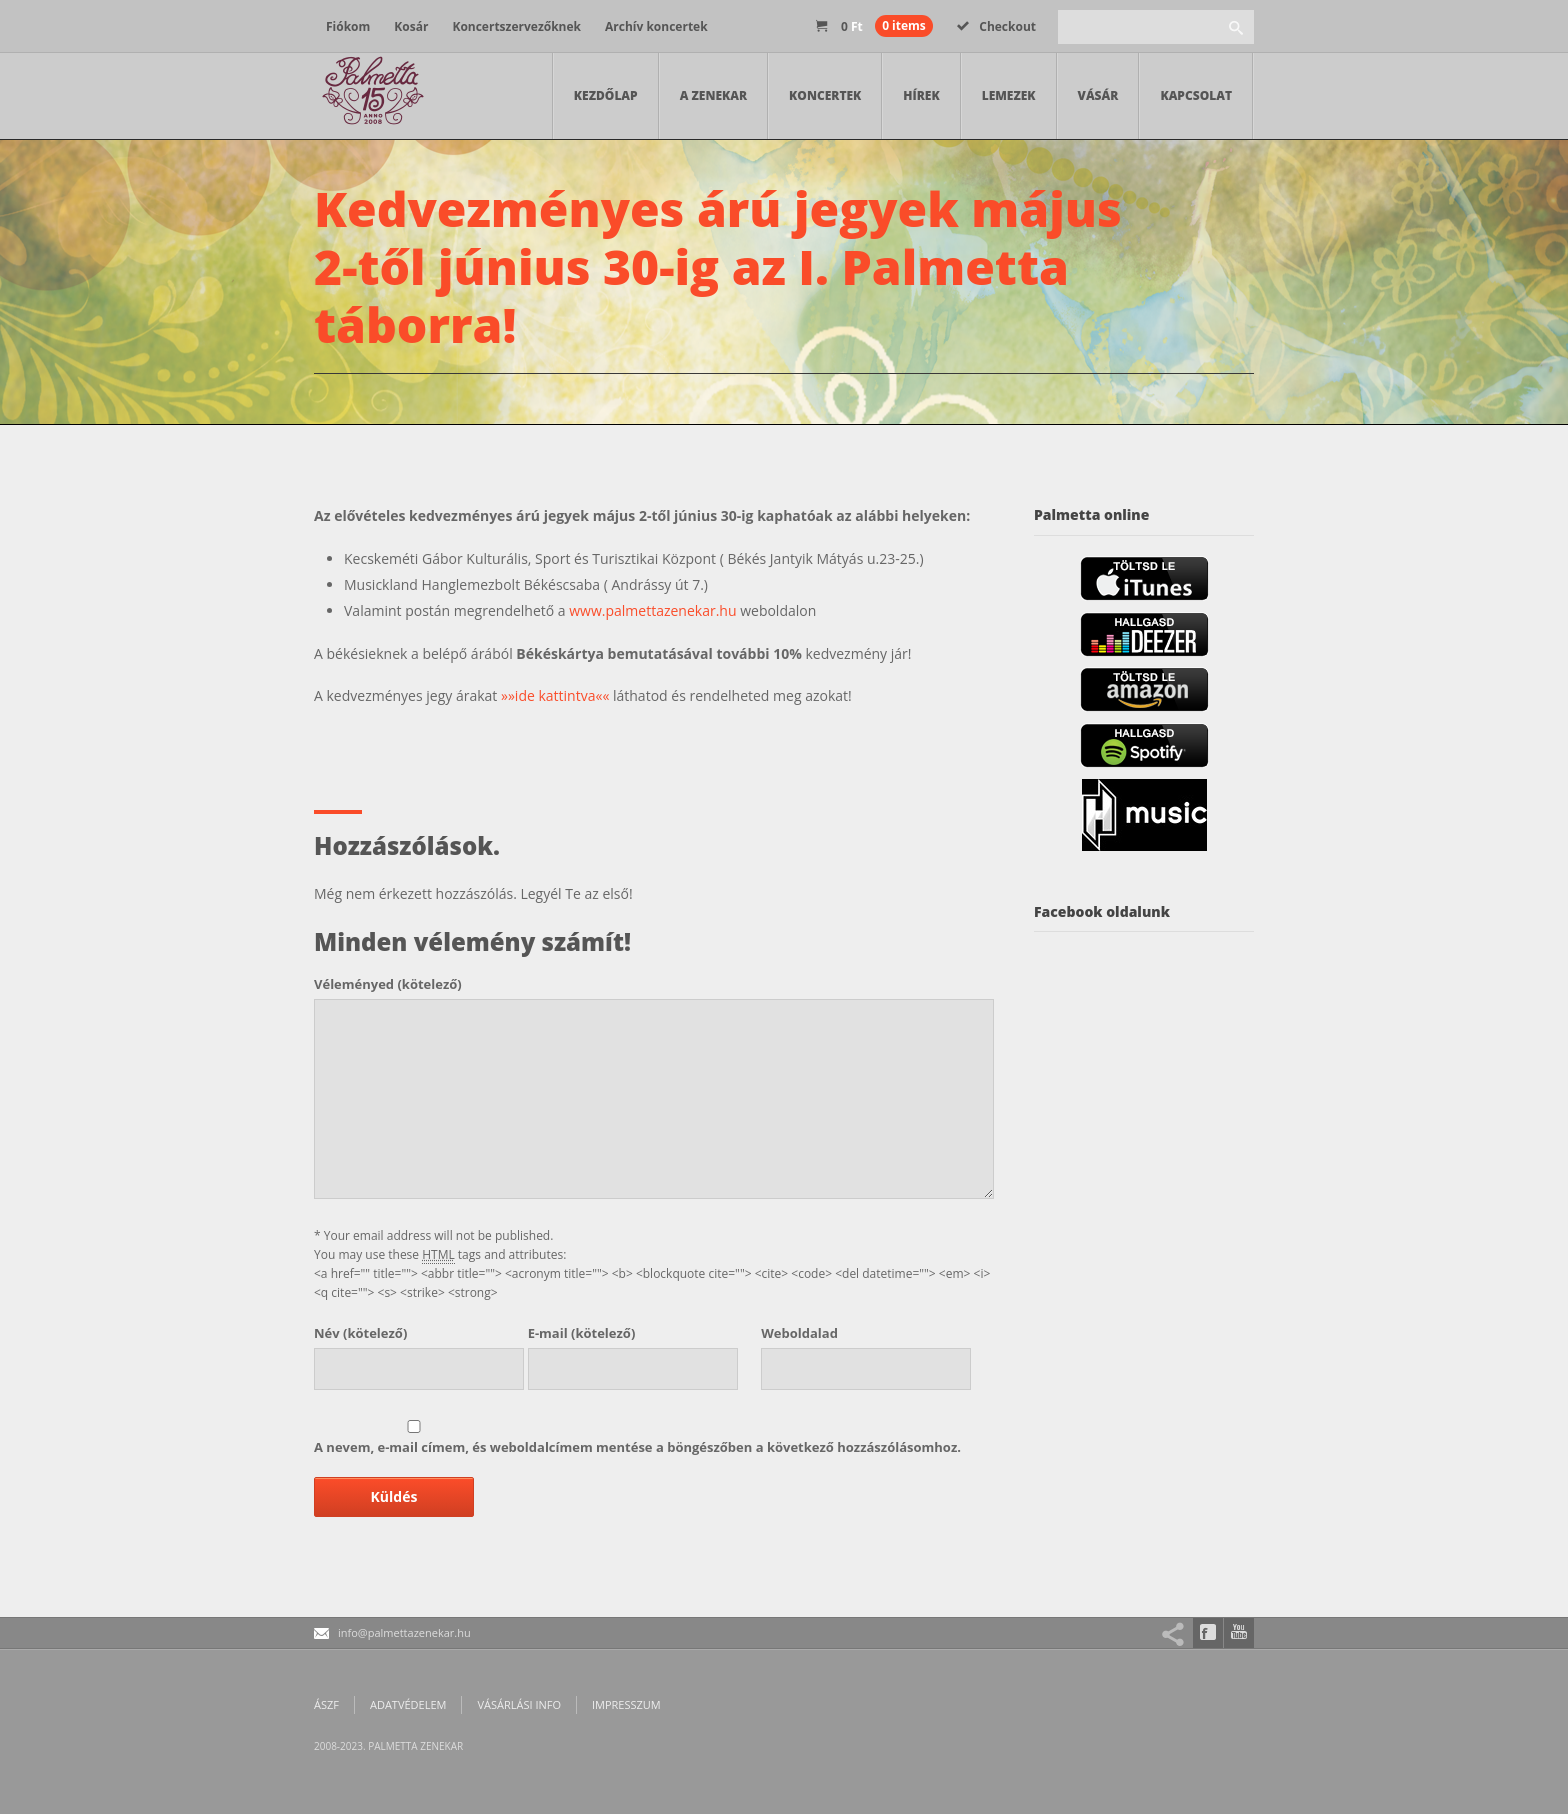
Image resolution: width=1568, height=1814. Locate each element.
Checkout (996, 26)
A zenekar (713, 95)
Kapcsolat (1196, 95)
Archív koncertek (656, 26)
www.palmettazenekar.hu (652, 610)
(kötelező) (388, 984)
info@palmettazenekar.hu (404, 1632)
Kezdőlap (606, 95)
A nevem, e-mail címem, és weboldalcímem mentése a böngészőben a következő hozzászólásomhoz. (637, 1447)
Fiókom (348, 26)
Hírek (921, 95)
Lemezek (1009, 95)
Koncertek (825, 95)
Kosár (411, 26)
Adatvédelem (408, 1704)
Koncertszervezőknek (516, 26)
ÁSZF (326, 1704)
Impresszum (626, 1704)
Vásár (1098, 95)
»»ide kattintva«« (555, 695)
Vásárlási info (519, 1704)
